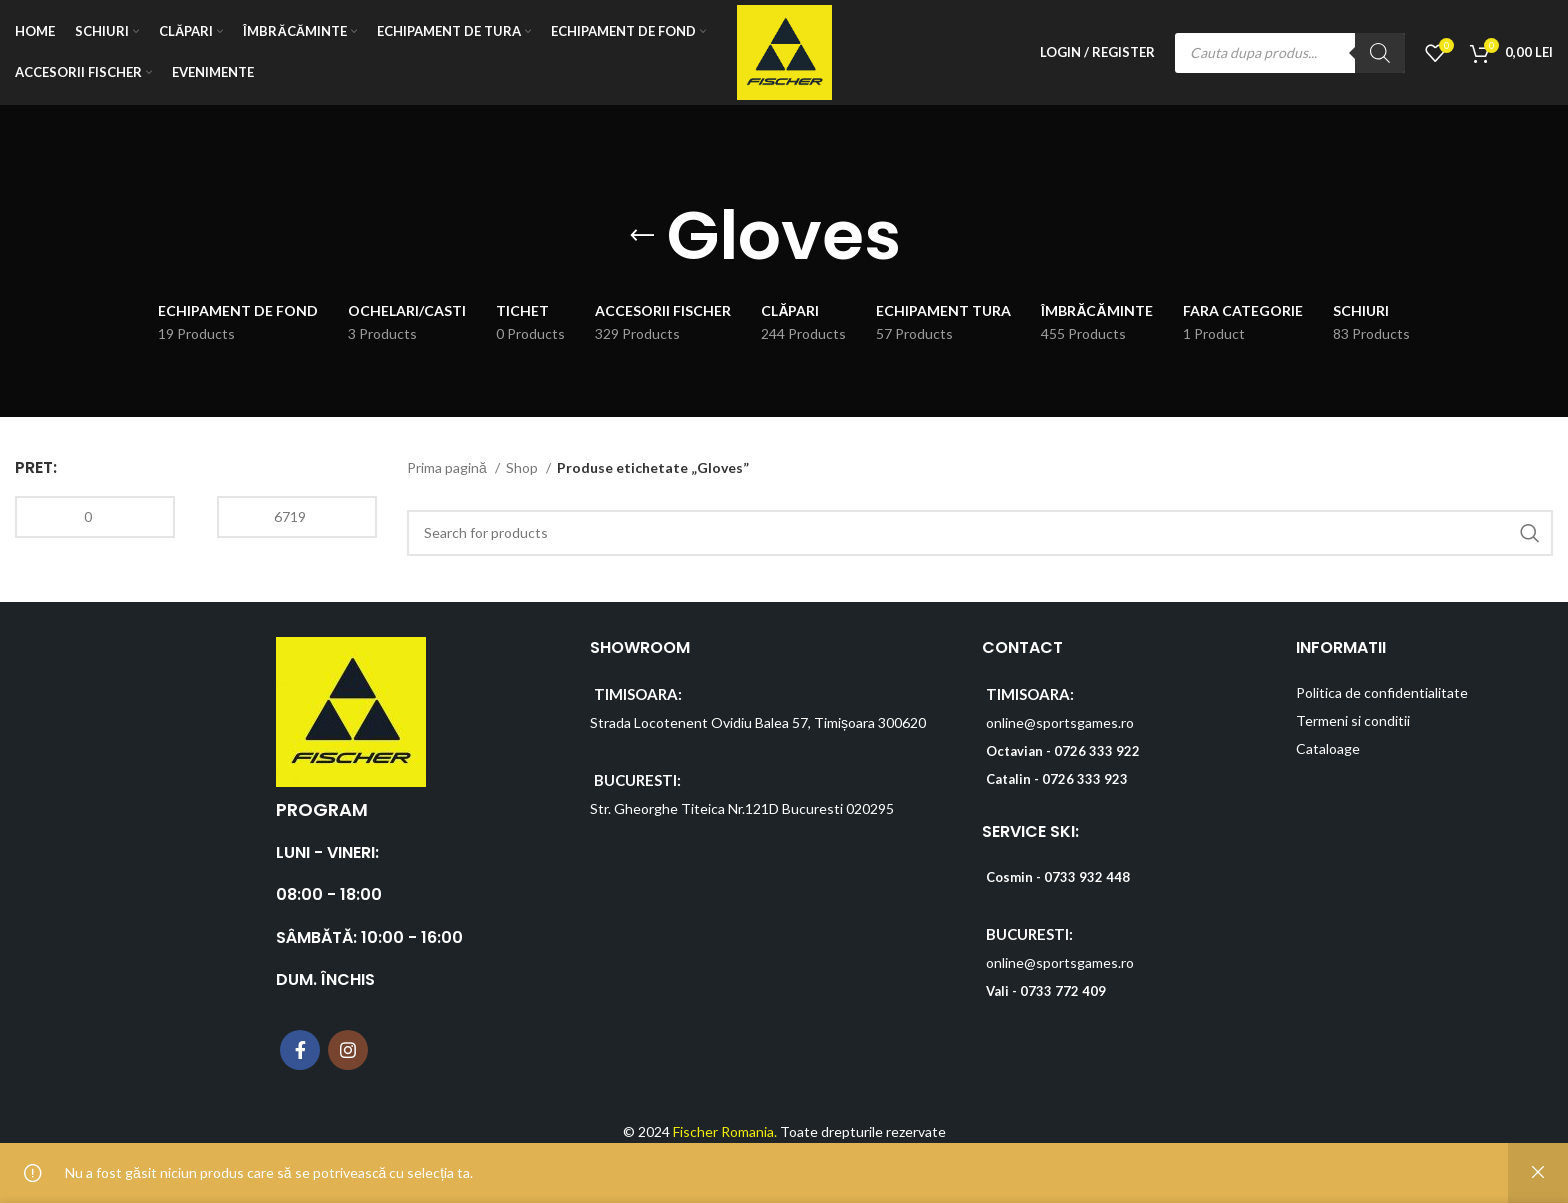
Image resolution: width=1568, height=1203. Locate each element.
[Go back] (642, 236)
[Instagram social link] (348, 1050)
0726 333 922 (1097, 751)
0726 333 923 (1085, 779)
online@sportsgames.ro (1060, 722)
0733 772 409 (1063, 991)
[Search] (1380, 53)
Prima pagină (448, 467)
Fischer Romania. (725, 1131)
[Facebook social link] (300, 1050)
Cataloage (1328, 748)
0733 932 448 (1087, 877)
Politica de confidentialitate (1382, 692)
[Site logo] (784, 50)
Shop (523, 467)
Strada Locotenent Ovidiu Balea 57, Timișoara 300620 (758, 722)
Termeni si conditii (1353, 720)
